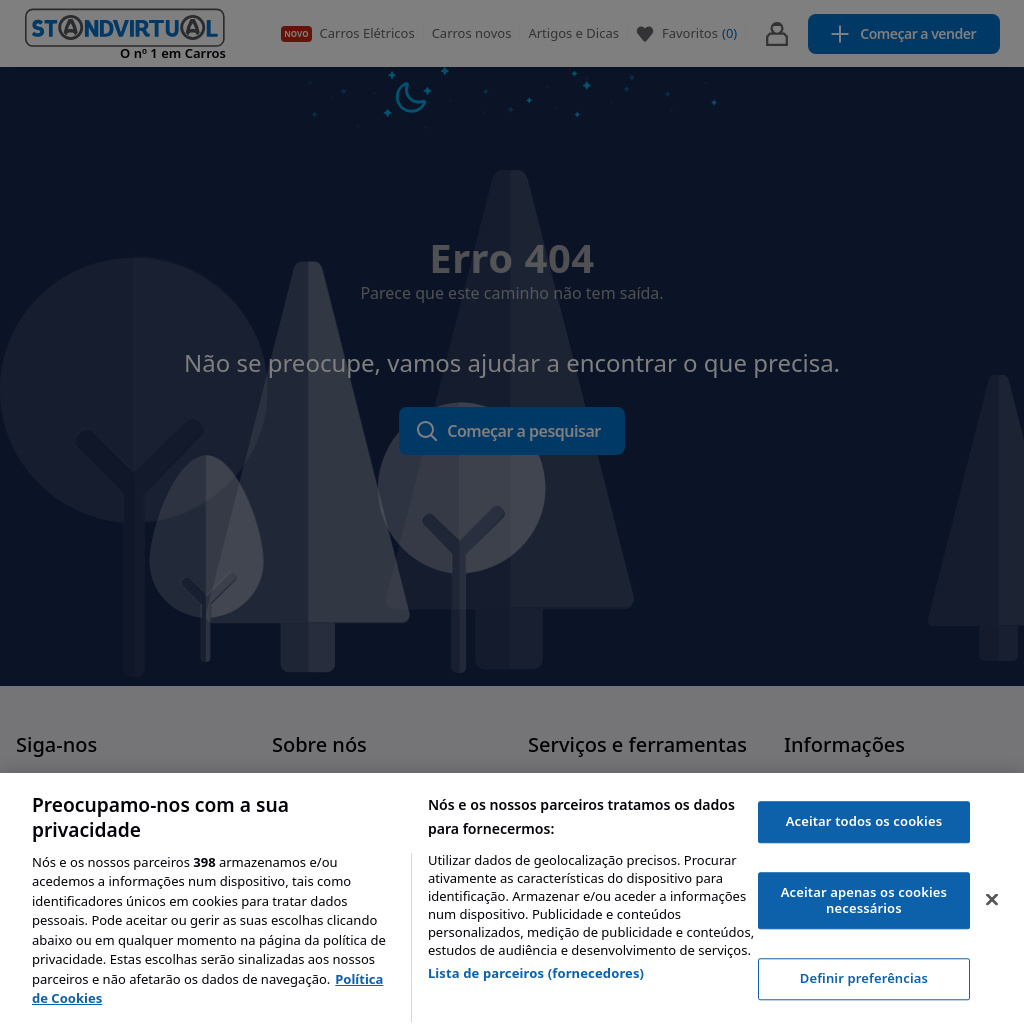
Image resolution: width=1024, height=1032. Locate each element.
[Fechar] (992, 900)
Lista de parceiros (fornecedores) (536, 973)
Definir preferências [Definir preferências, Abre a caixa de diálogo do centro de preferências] (864, 979)
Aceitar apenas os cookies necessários (864, 900)
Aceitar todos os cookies (864, 822)
